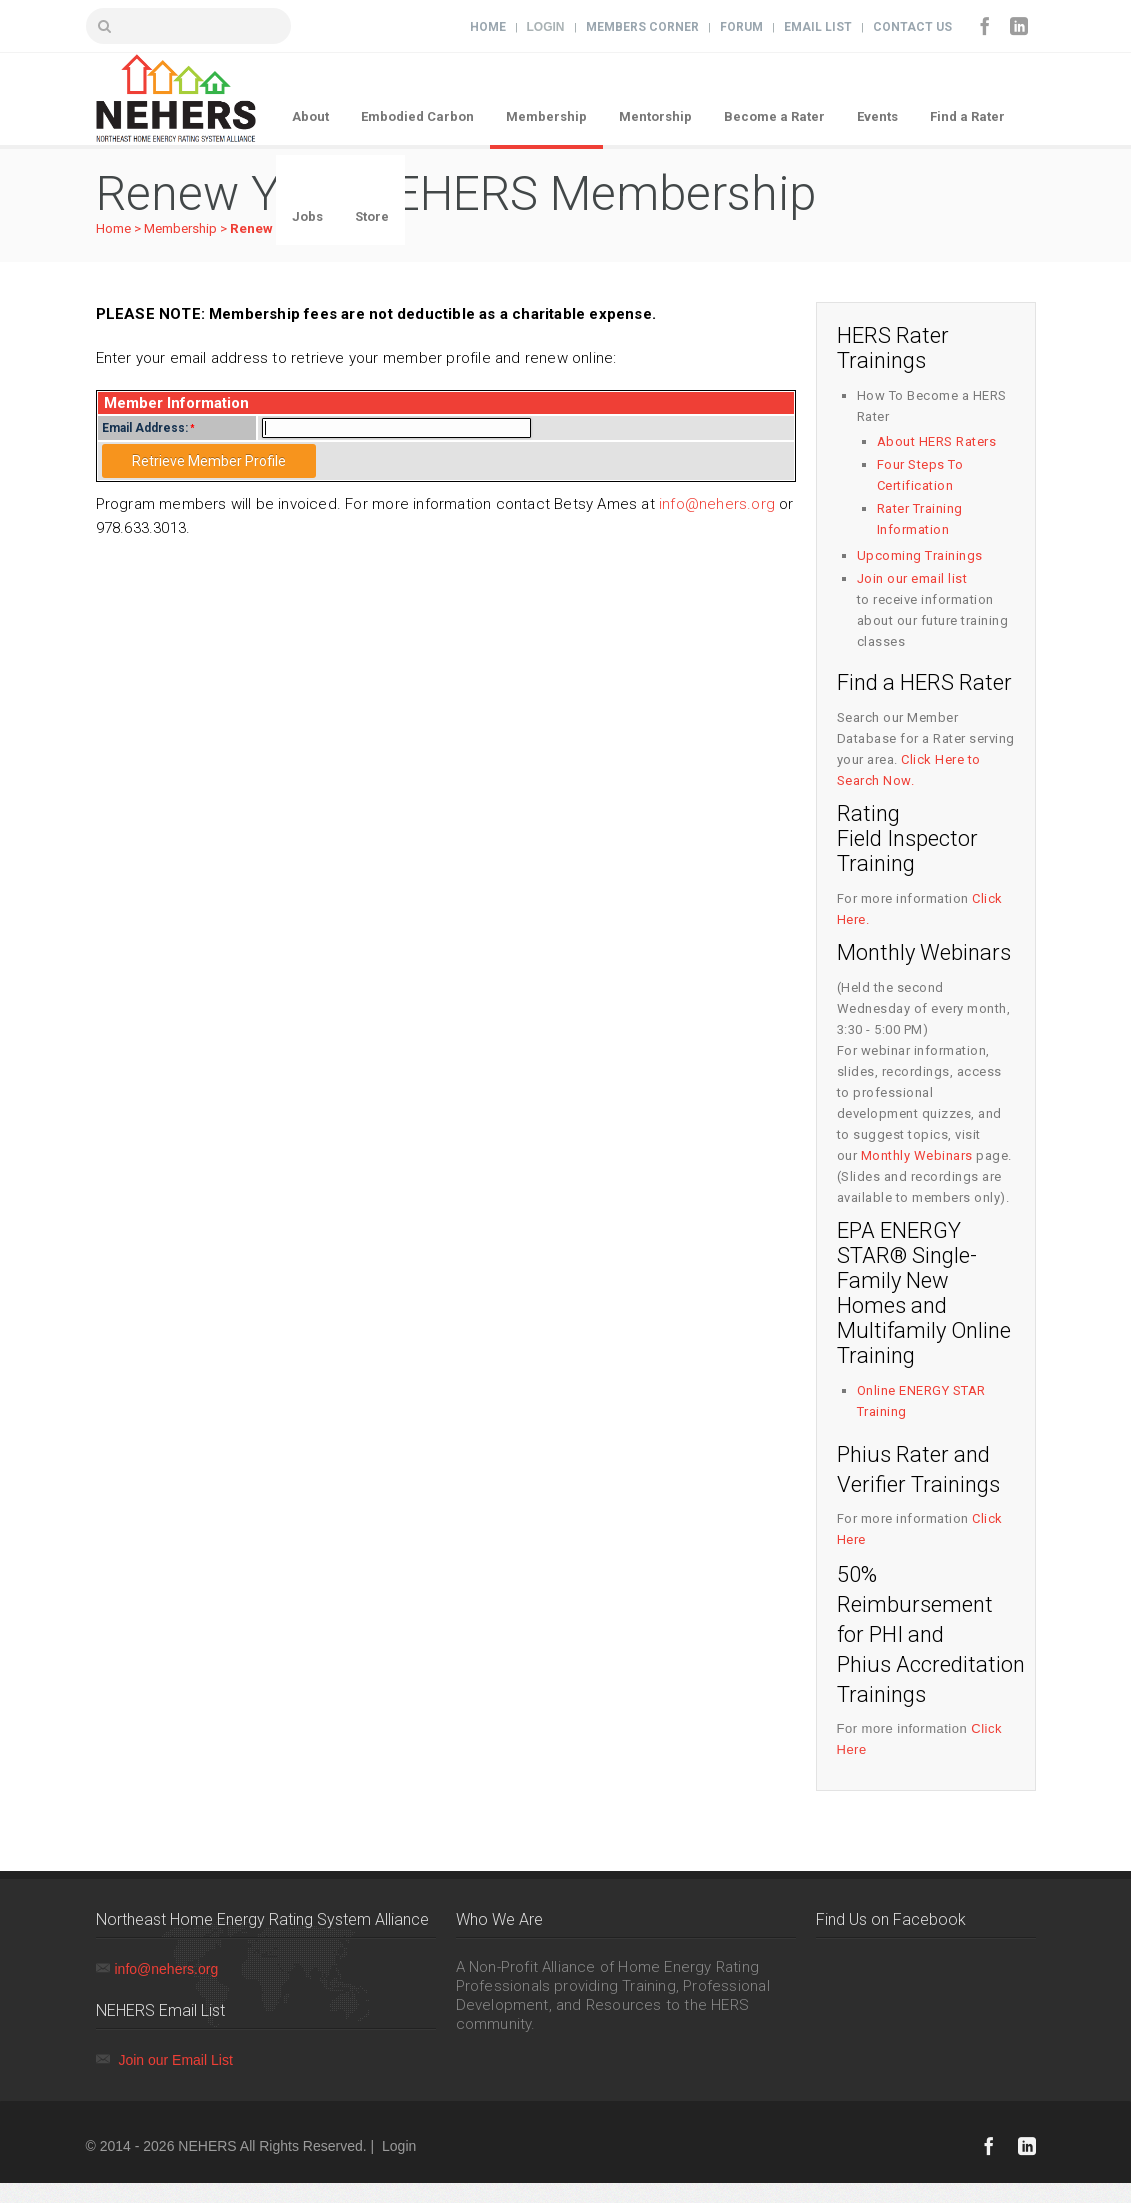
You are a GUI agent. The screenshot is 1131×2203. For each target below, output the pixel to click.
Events (877, 116)
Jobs (307, 216)
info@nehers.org (717, 504)
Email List (818, 27)
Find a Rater (967, 116)
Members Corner (642, 27)
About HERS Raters (937, 441)
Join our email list (912, 578)
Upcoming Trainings (920, 555)
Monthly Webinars (917, 1155)
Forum (741, 27)
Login (546, 27)
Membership (546, 116)
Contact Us (912, 27)
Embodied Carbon (417, 116)
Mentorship (655, 116)
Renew (251, 228)
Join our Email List (175, 2060)
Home (488, 27)
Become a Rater (774, 116)
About (310, 116)
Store (372, 216)
